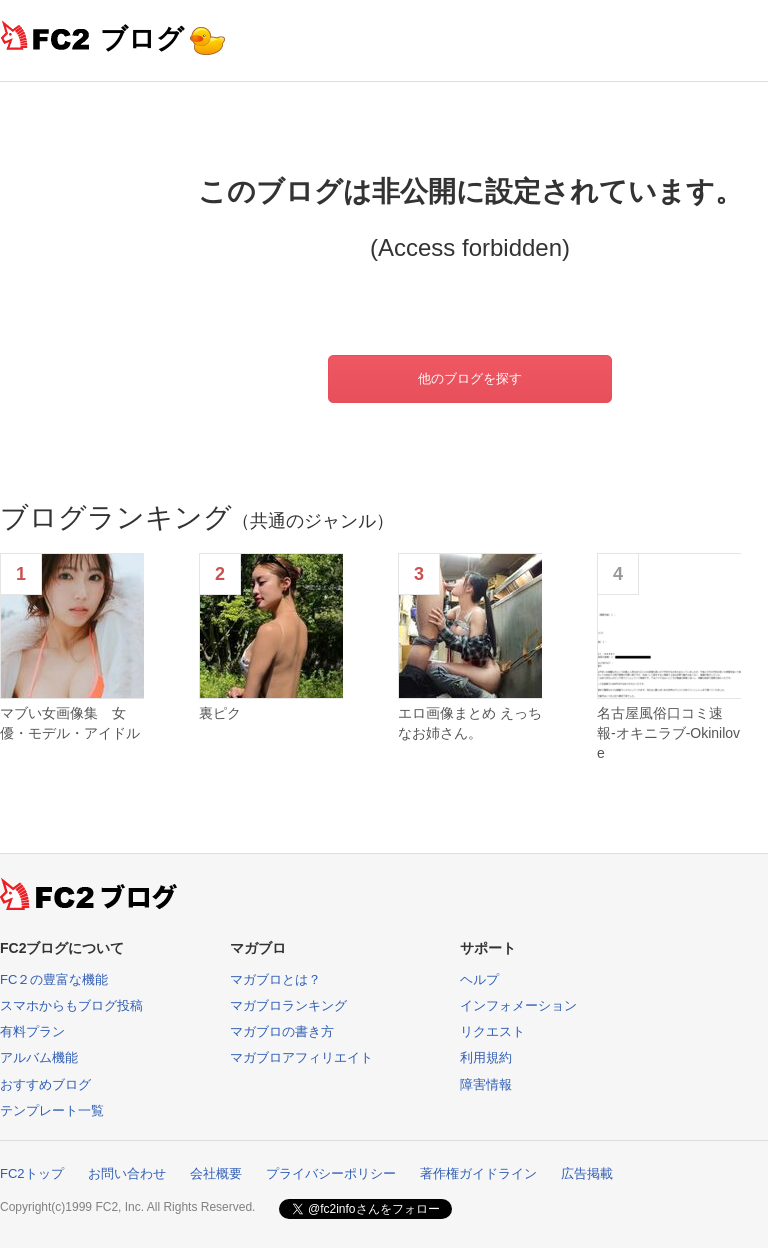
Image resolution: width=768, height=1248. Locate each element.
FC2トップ (32, 1173)
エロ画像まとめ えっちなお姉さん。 (470, 723)
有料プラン (32, 1031)
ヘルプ (479, 979)
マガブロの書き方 (282, 1031)
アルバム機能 (39, 1057)
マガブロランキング (288, 1005)
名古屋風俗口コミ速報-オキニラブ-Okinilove (668, 732)
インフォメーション (518, 1005)
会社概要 (216, 1173)
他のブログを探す (470, 378)
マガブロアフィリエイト (301, 1057)
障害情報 (486, 1084)
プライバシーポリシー (331, 1173)
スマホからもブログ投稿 (71, 1005)
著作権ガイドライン (478, 1173)
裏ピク (220, 713)
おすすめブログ (45, 1084)
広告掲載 (587, 1173)
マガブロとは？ (275, 979)
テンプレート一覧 (52, 1110)
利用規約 (486, 1057)
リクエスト (492, 1031)
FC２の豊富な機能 (54, 979)
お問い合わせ (127, 1173)
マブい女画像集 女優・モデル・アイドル (70, 723)
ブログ (142, 38)
